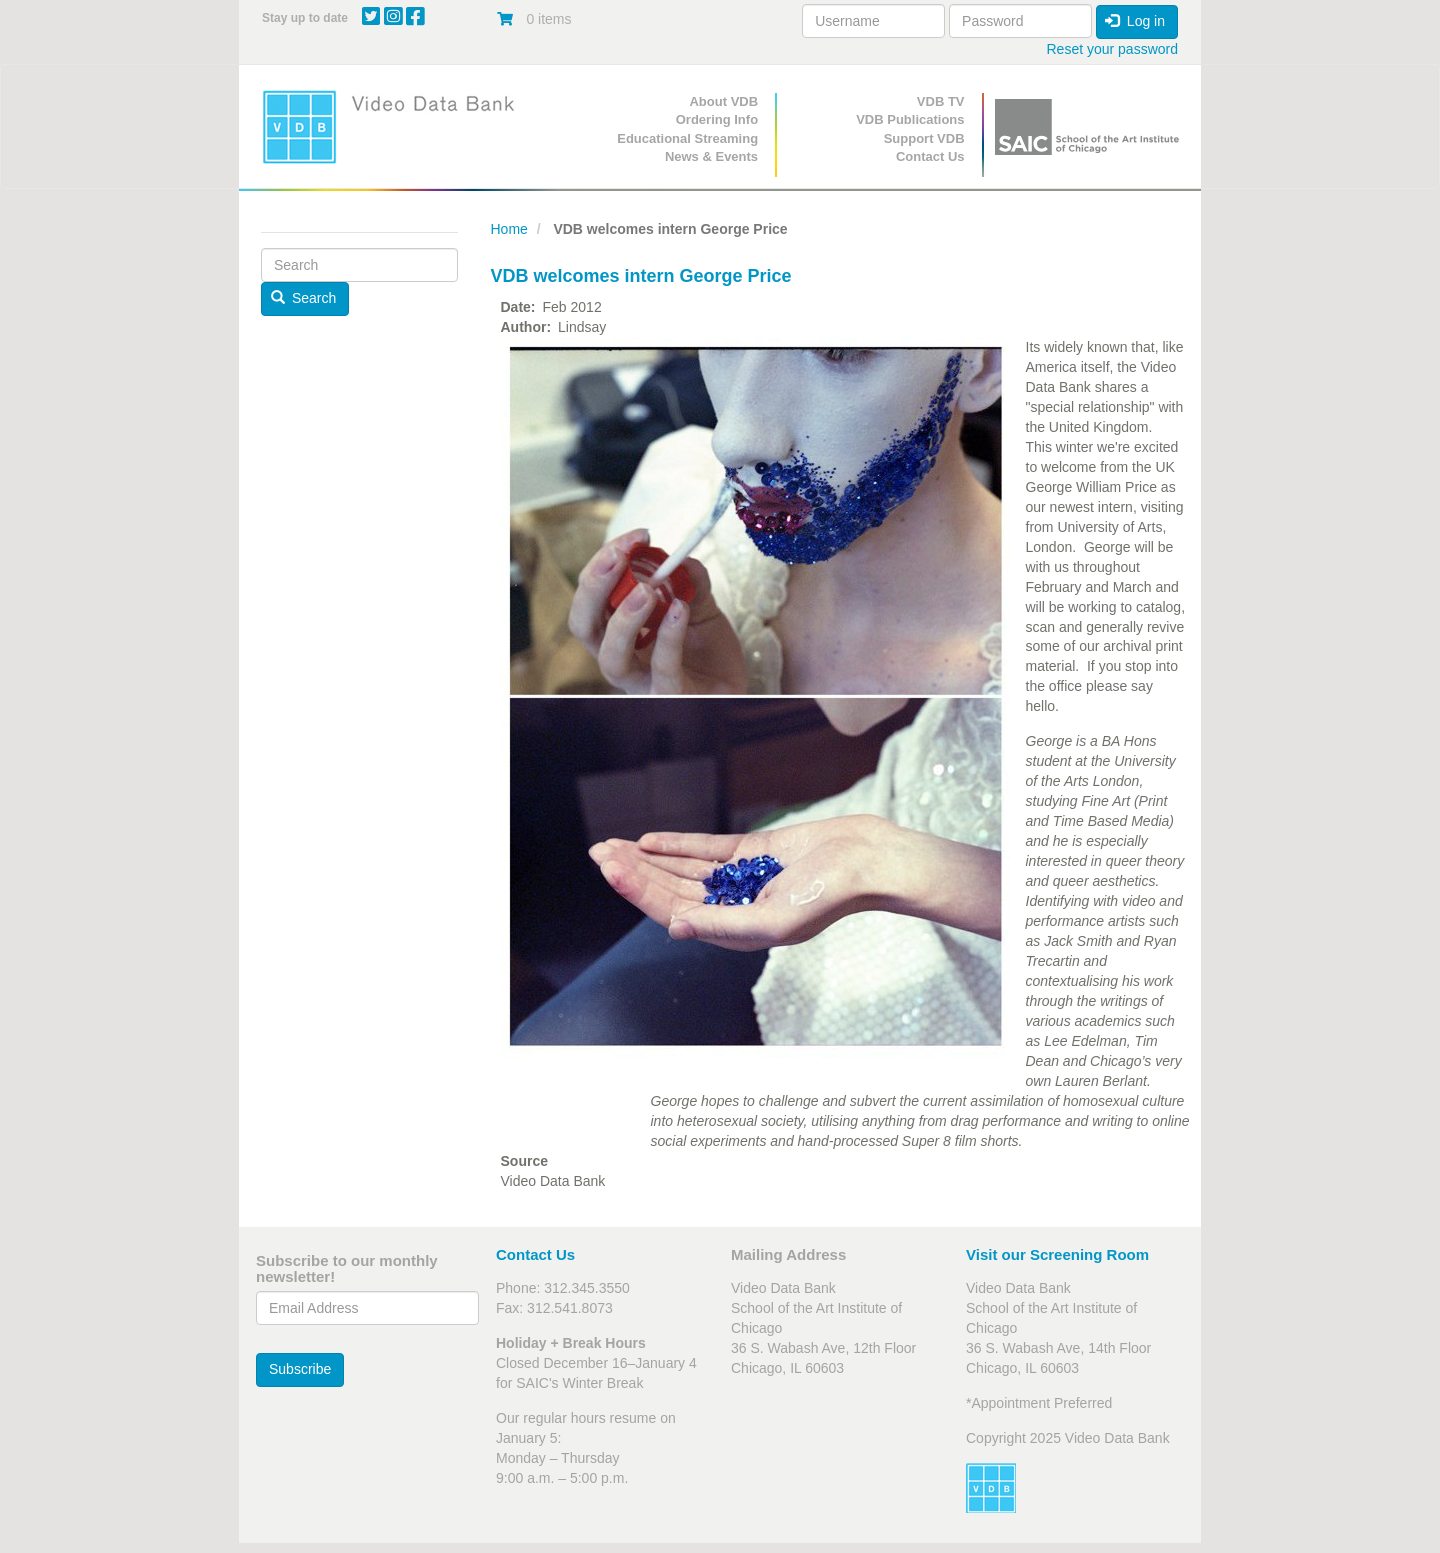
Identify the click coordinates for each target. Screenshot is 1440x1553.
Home (509, 229)
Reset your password (1112, 49)
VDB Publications (910, 119)
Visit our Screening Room (1057, 1254)
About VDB (723, 101)
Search (304, 298)
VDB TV (941, 101)
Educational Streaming (687, 138)
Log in (1135, 21)
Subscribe (300, 1369)
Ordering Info (717, 119)
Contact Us (930, 156)
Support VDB (924, 138)
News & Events (711, 156)
